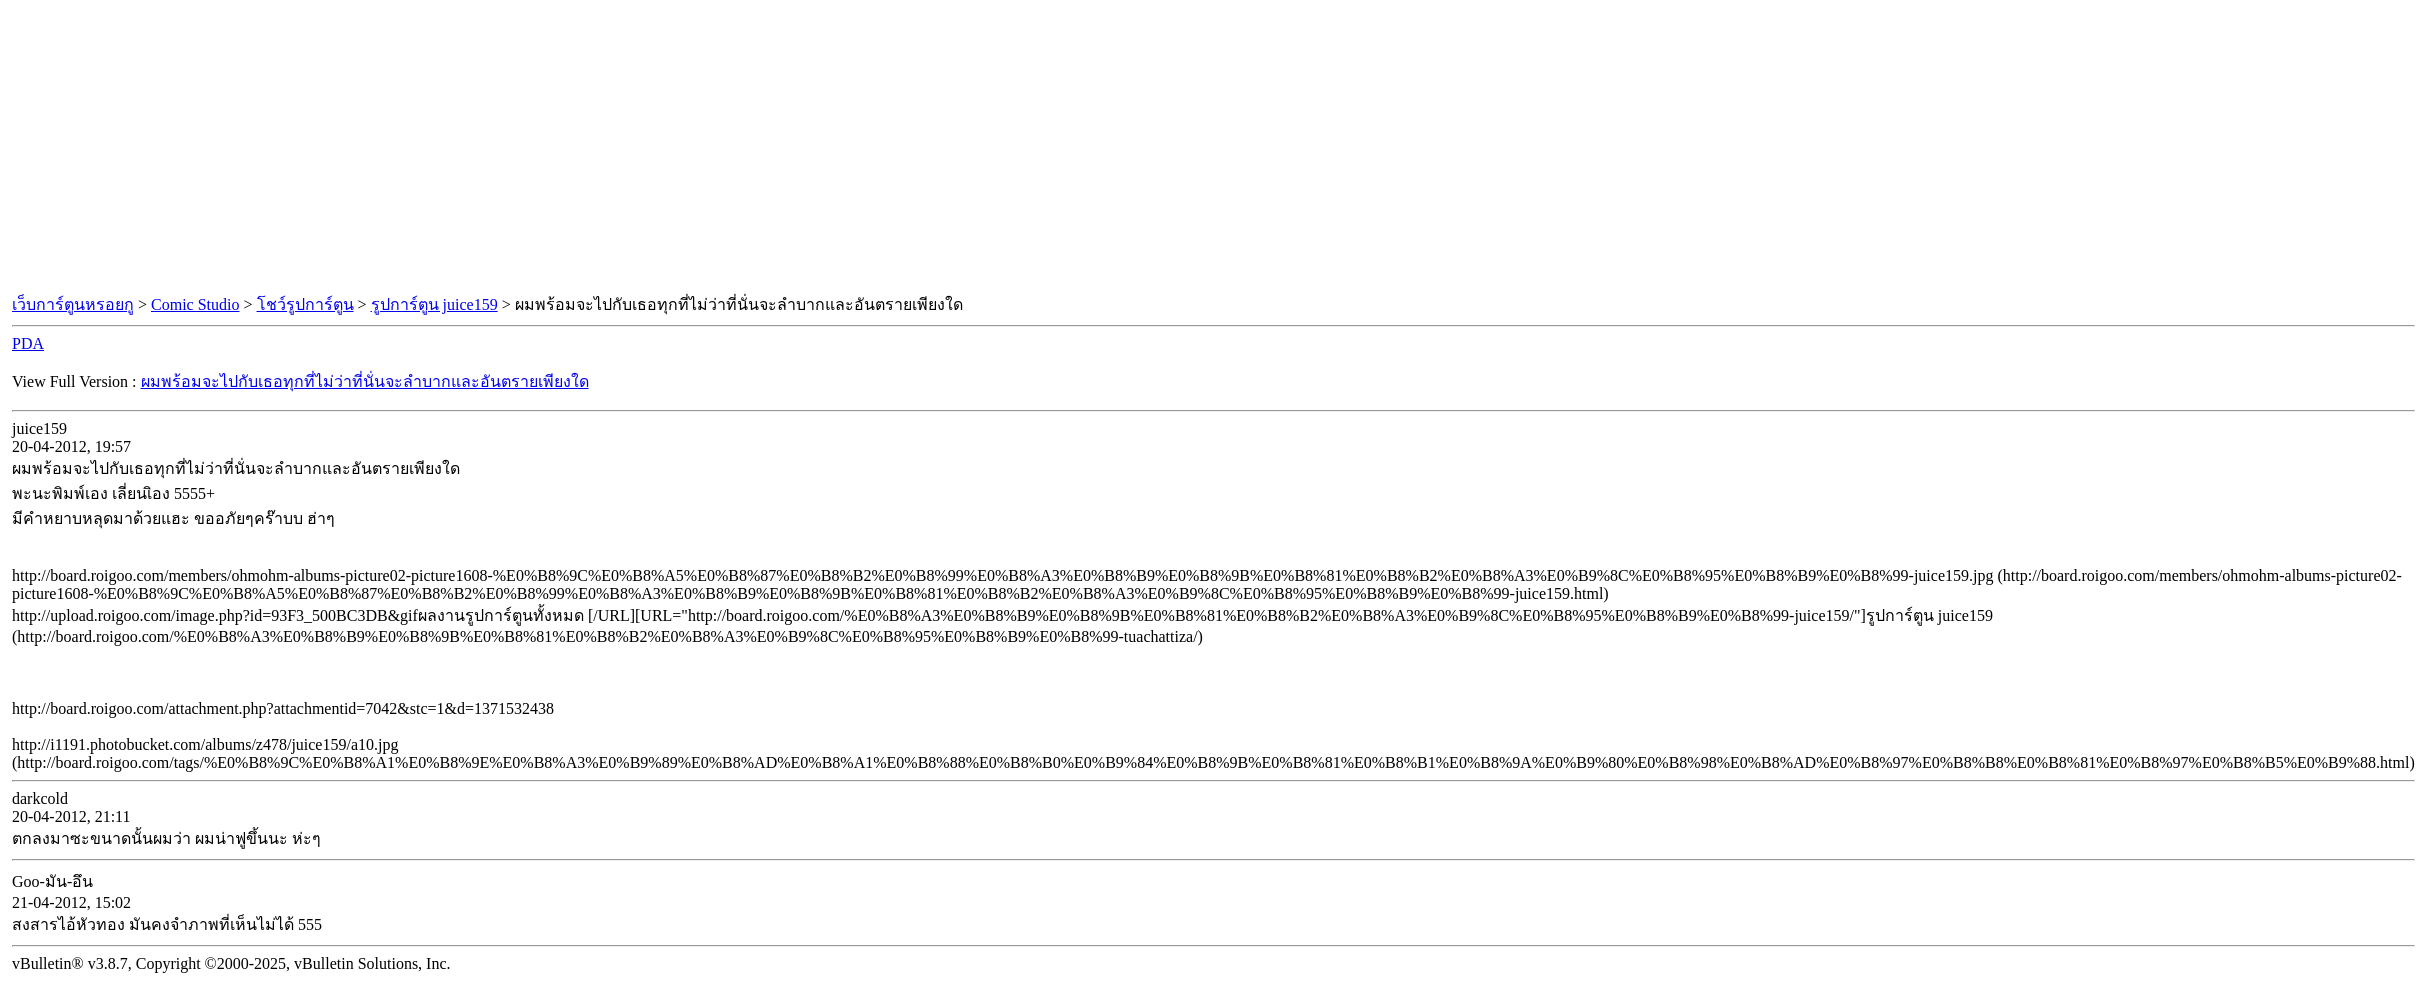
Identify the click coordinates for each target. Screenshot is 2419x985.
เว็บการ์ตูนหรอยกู (73, 304)
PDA (28, 343)
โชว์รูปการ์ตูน (305, 304)
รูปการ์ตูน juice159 (434, 304)
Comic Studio (195, 304)
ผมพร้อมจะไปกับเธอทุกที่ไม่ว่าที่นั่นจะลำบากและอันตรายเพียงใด (365, 381)
